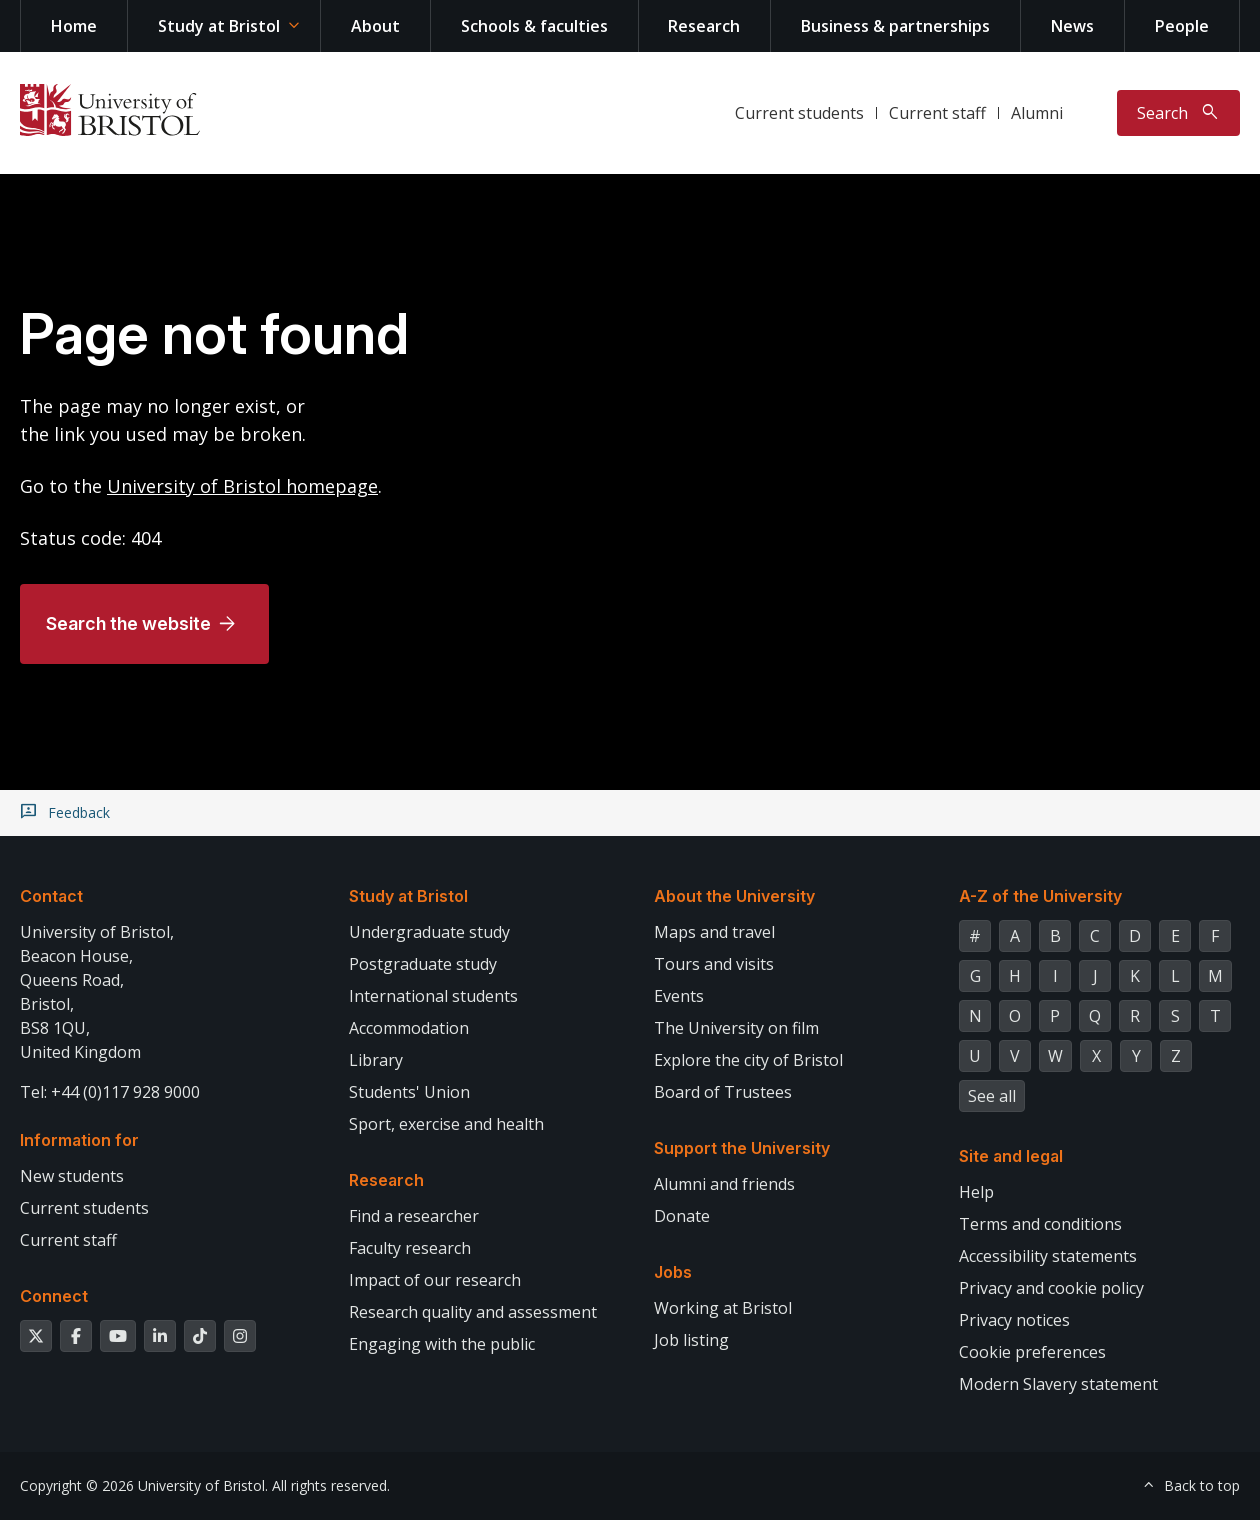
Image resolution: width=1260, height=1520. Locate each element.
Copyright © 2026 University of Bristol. (144, 1485)
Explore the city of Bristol (748, 1060)
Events (679, 996)
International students (433, 996)
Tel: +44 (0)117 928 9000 (110, 1092)
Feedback (79, 813)
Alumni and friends (724, 1184)
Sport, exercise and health (446, 1124)
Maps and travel (714, 932)
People (1182, 26)
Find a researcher (414, 1216)
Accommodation (409, 1028)
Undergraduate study (429, 932)
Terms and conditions (1040, 1224)
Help (976, 1192)
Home (74, 26)
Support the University (742, 1148)
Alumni (1037, 113)
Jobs (673, 1272)
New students (72, 1176)
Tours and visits (714, 964)
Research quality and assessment (473, 1312)
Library (376, 1060)
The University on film (736, 1028)
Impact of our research (435, 1280)
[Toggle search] (1178, 113)
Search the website (128, 623)
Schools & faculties (534, 26)
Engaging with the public (442, 1344)
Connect (54, 1296)
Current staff (937, 113)
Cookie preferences (1032, 1352)
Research (704, 26)
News (1072, 26)
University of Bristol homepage (242, 486)
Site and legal (1011, 1156)
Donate (682, 1216)
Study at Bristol (219, 26)
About (375, 26)
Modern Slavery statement (1058, 1384)
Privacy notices (1014, 1320)
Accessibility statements (1048, 1256)
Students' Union (409, 1092)
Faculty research (410, 1248)
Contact (51, 896)
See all (992, 1096)
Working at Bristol (723, 1308)
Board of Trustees (723, 1092)
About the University (734, 896)
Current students (799, 113)
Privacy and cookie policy (1051, 1288)
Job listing (691, 1340)
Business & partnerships (895, 26)
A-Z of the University (1040, 896)
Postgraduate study (423, 964)
